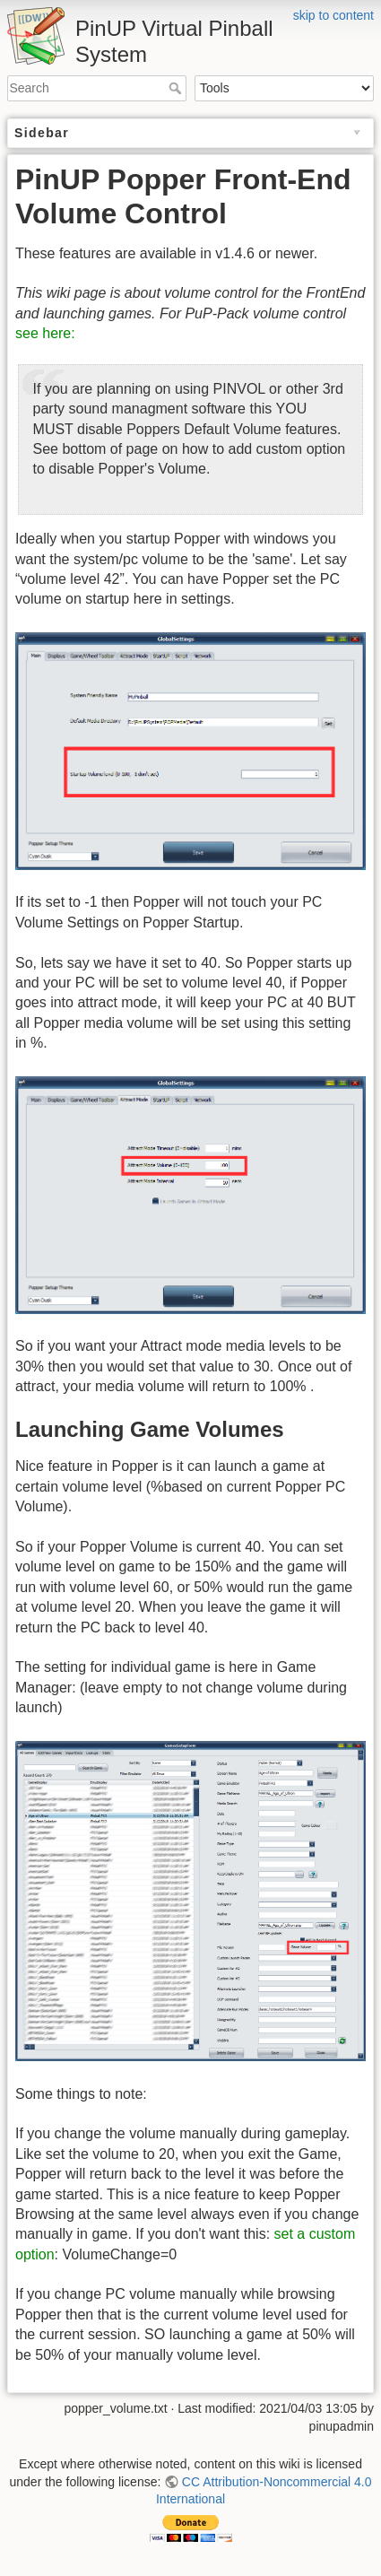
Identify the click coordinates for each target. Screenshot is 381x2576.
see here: (45, 333)
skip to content (333, 15)
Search (177, 88)
